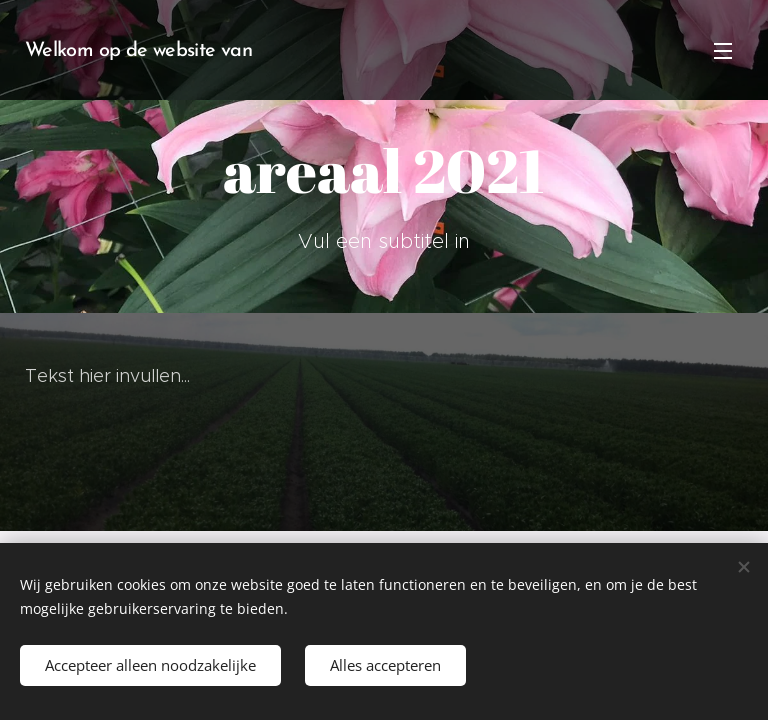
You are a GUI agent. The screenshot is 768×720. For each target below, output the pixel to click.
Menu (723, 51)
